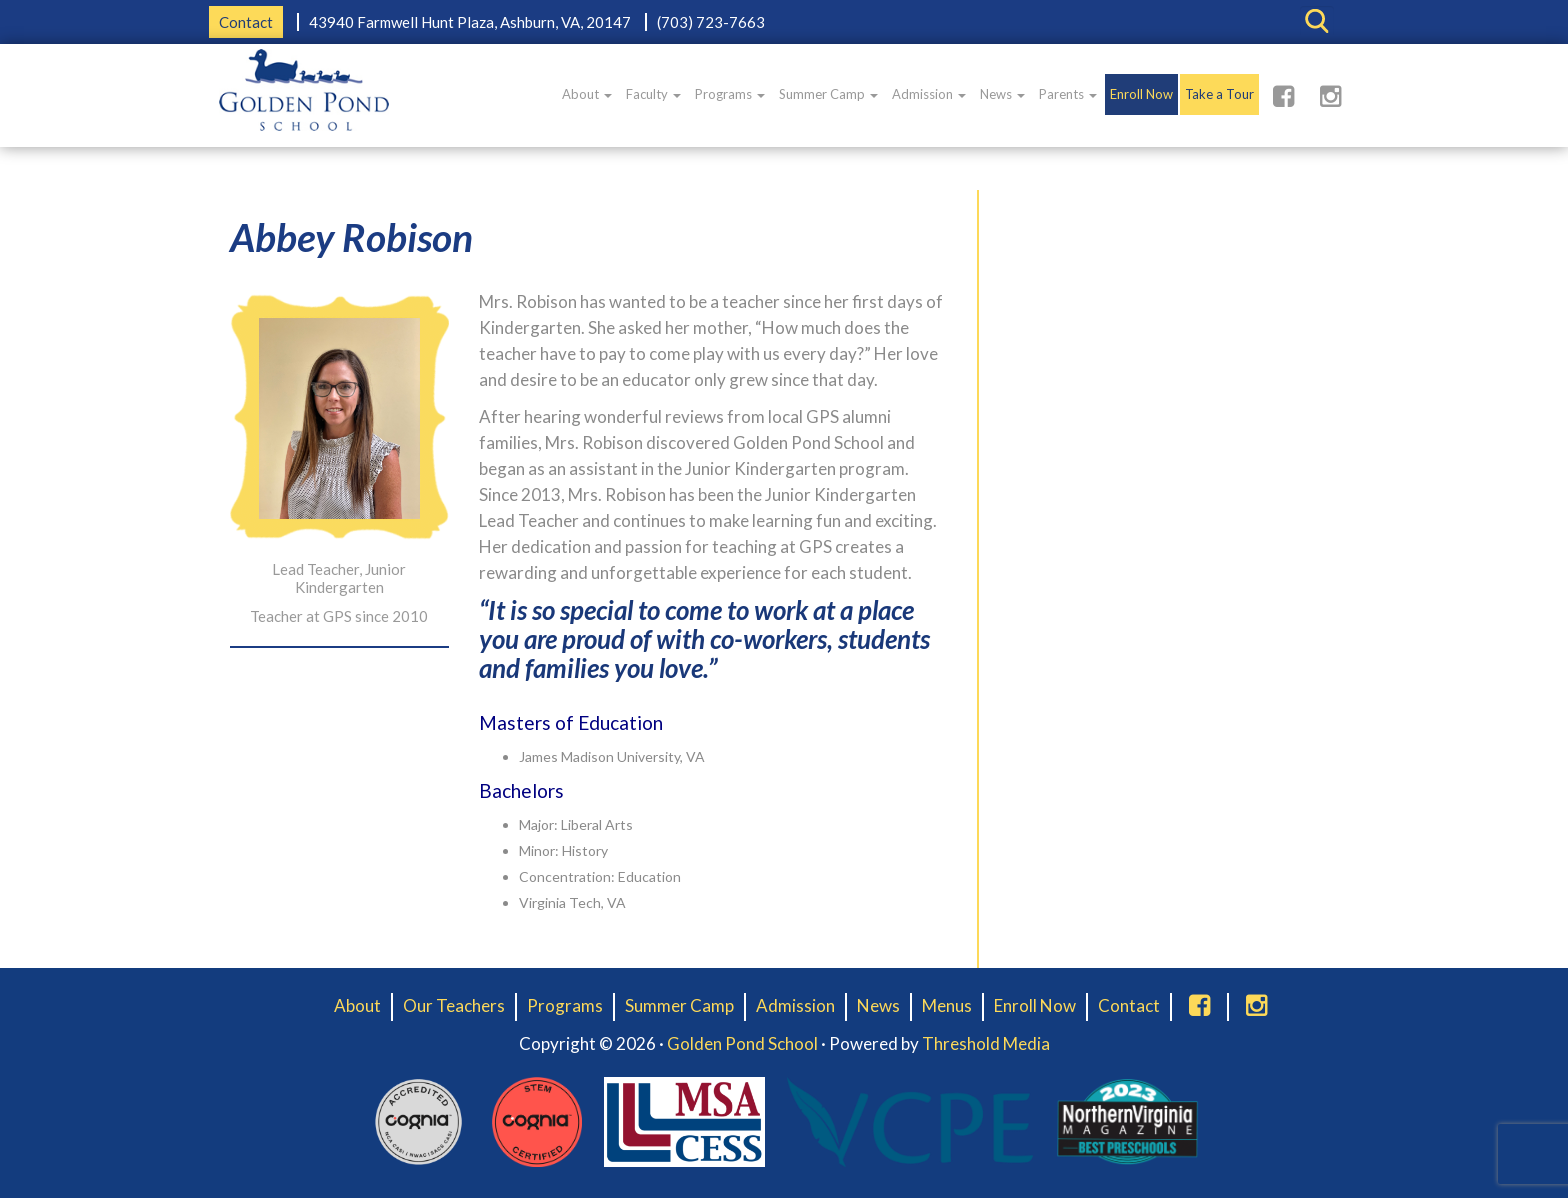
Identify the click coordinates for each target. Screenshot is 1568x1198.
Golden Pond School (742, 1043)
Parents (1068, 94)
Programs (730, 94)
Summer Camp (828, 94)
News (1002, 94)
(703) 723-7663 (711, 22)
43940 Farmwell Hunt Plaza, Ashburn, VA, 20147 (470, 22)
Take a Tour (1219, 94)
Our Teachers (454, 1005)
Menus (947, 1005)
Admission (929, 94)
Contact (246, 22)
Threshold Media (986, 1043)
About (587, 94)
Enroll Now (1141, 94)
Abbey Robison (351, 237)
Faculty (653, 94)
